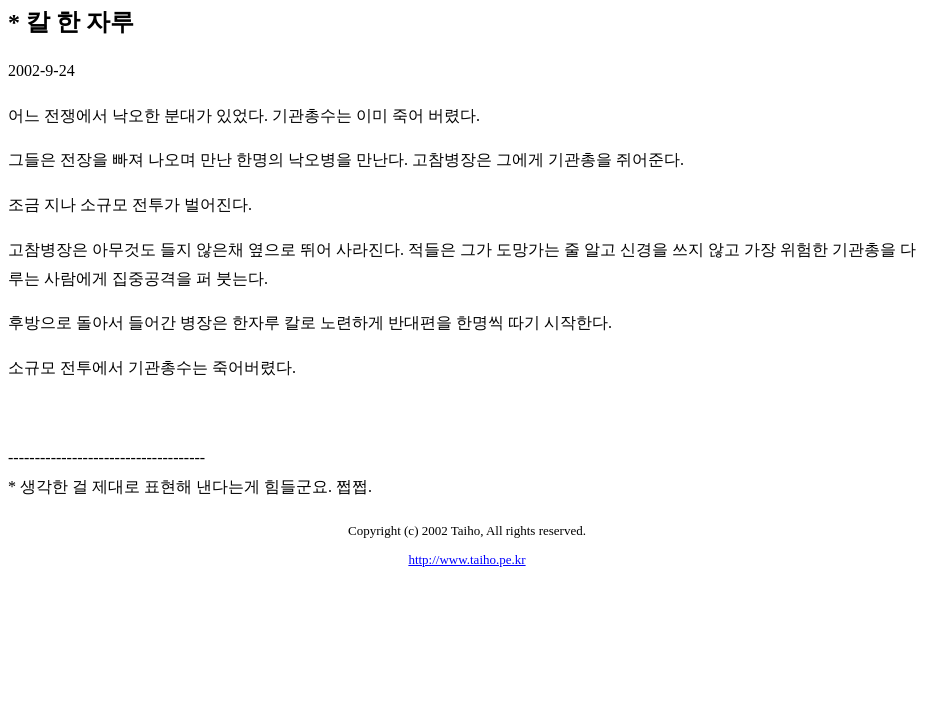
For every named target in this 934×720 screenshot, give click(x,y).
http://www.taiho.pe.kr (466, 559)
